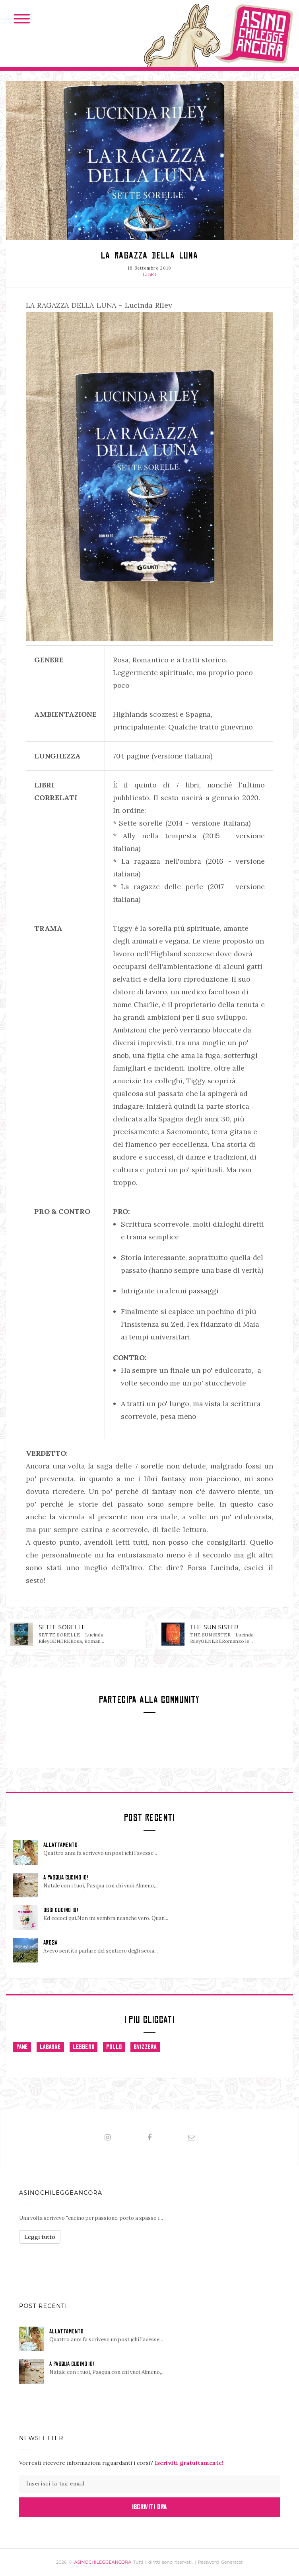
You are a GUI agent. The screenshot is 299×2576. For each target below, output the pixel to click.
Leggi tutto (39, 2236)
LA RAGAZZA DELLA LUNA (149, 255)
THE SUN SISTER (214, 1627)
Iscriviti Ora (149, 2507)
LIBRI (149, 274)
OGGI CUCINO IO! (60, 1910)
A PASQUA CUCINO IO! (65, 1877)
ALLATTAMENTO (60, 1845)
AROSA (50, 1942)
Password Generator (220, 2562)
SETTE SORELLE (62, 1627)
